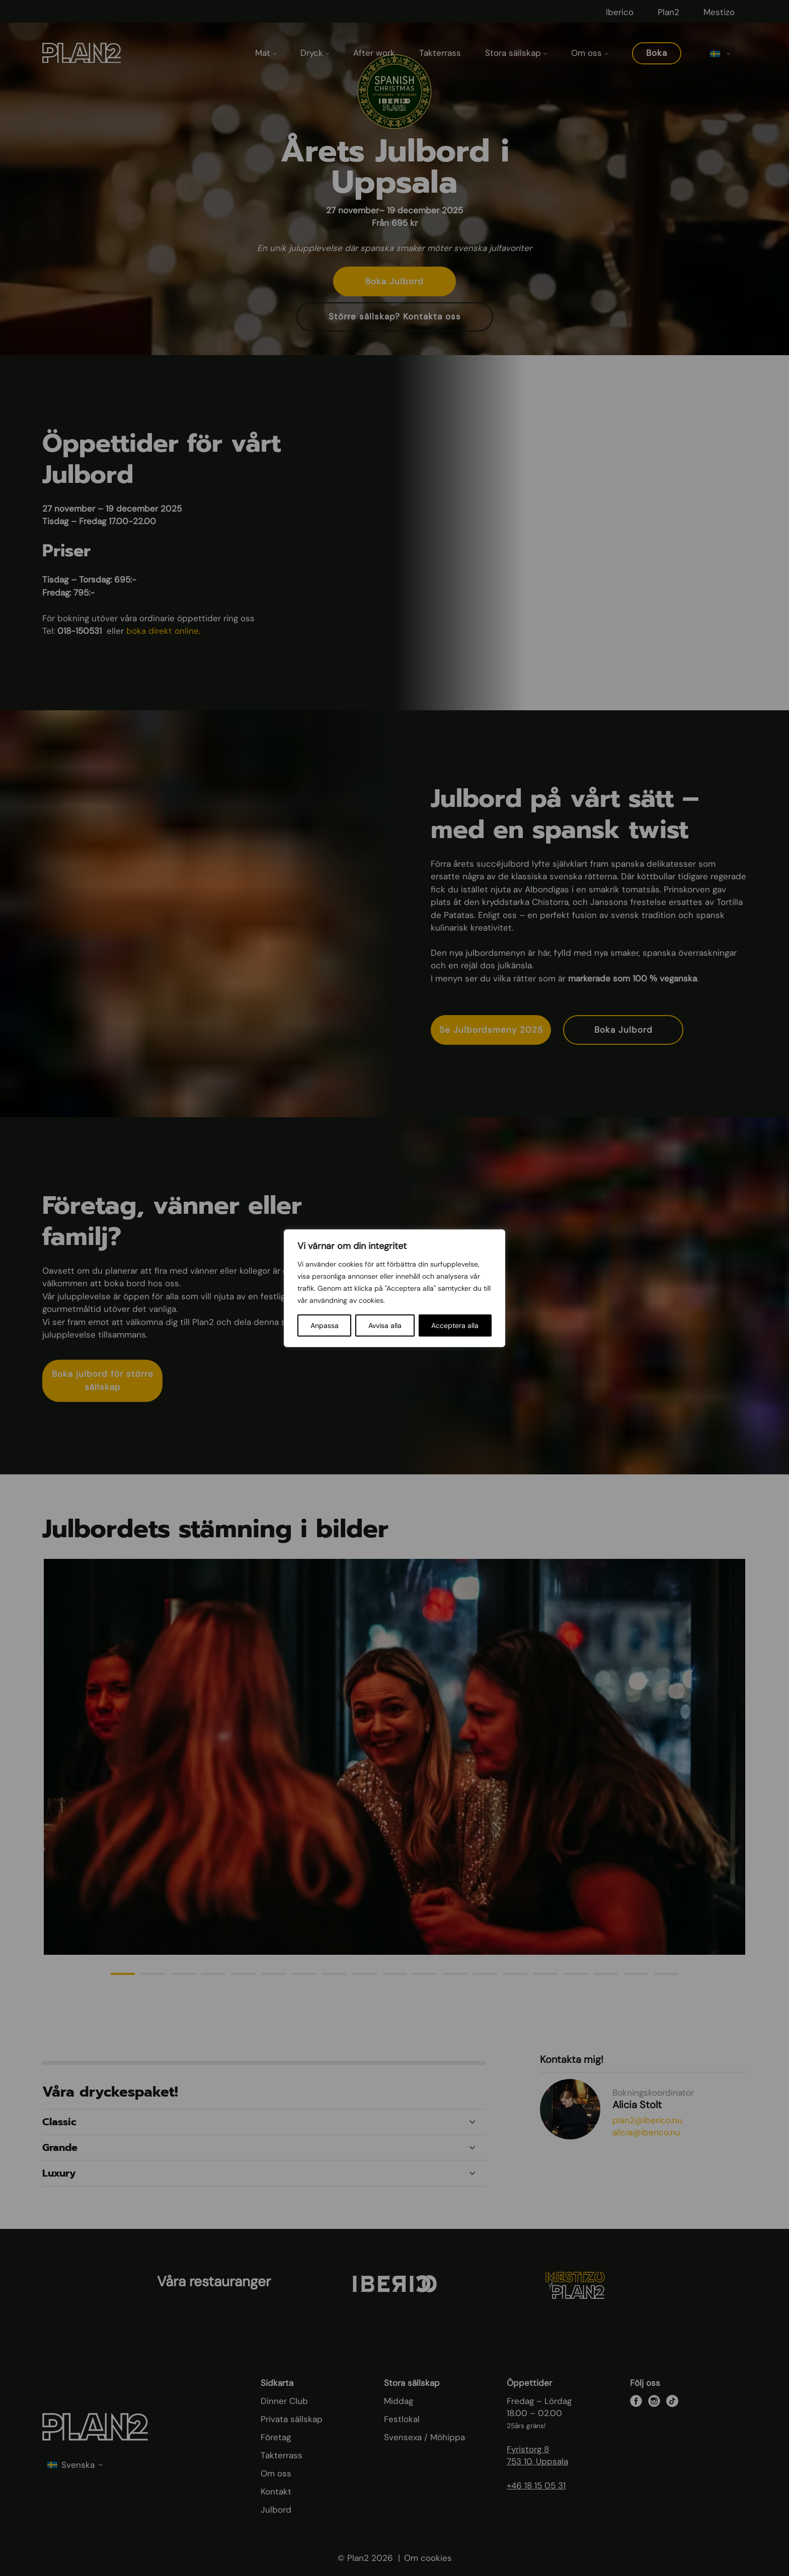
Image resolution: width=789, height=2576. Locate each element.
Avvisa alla (385, 1325)
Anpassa (324, 1325)
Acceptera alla (455, 1325)
